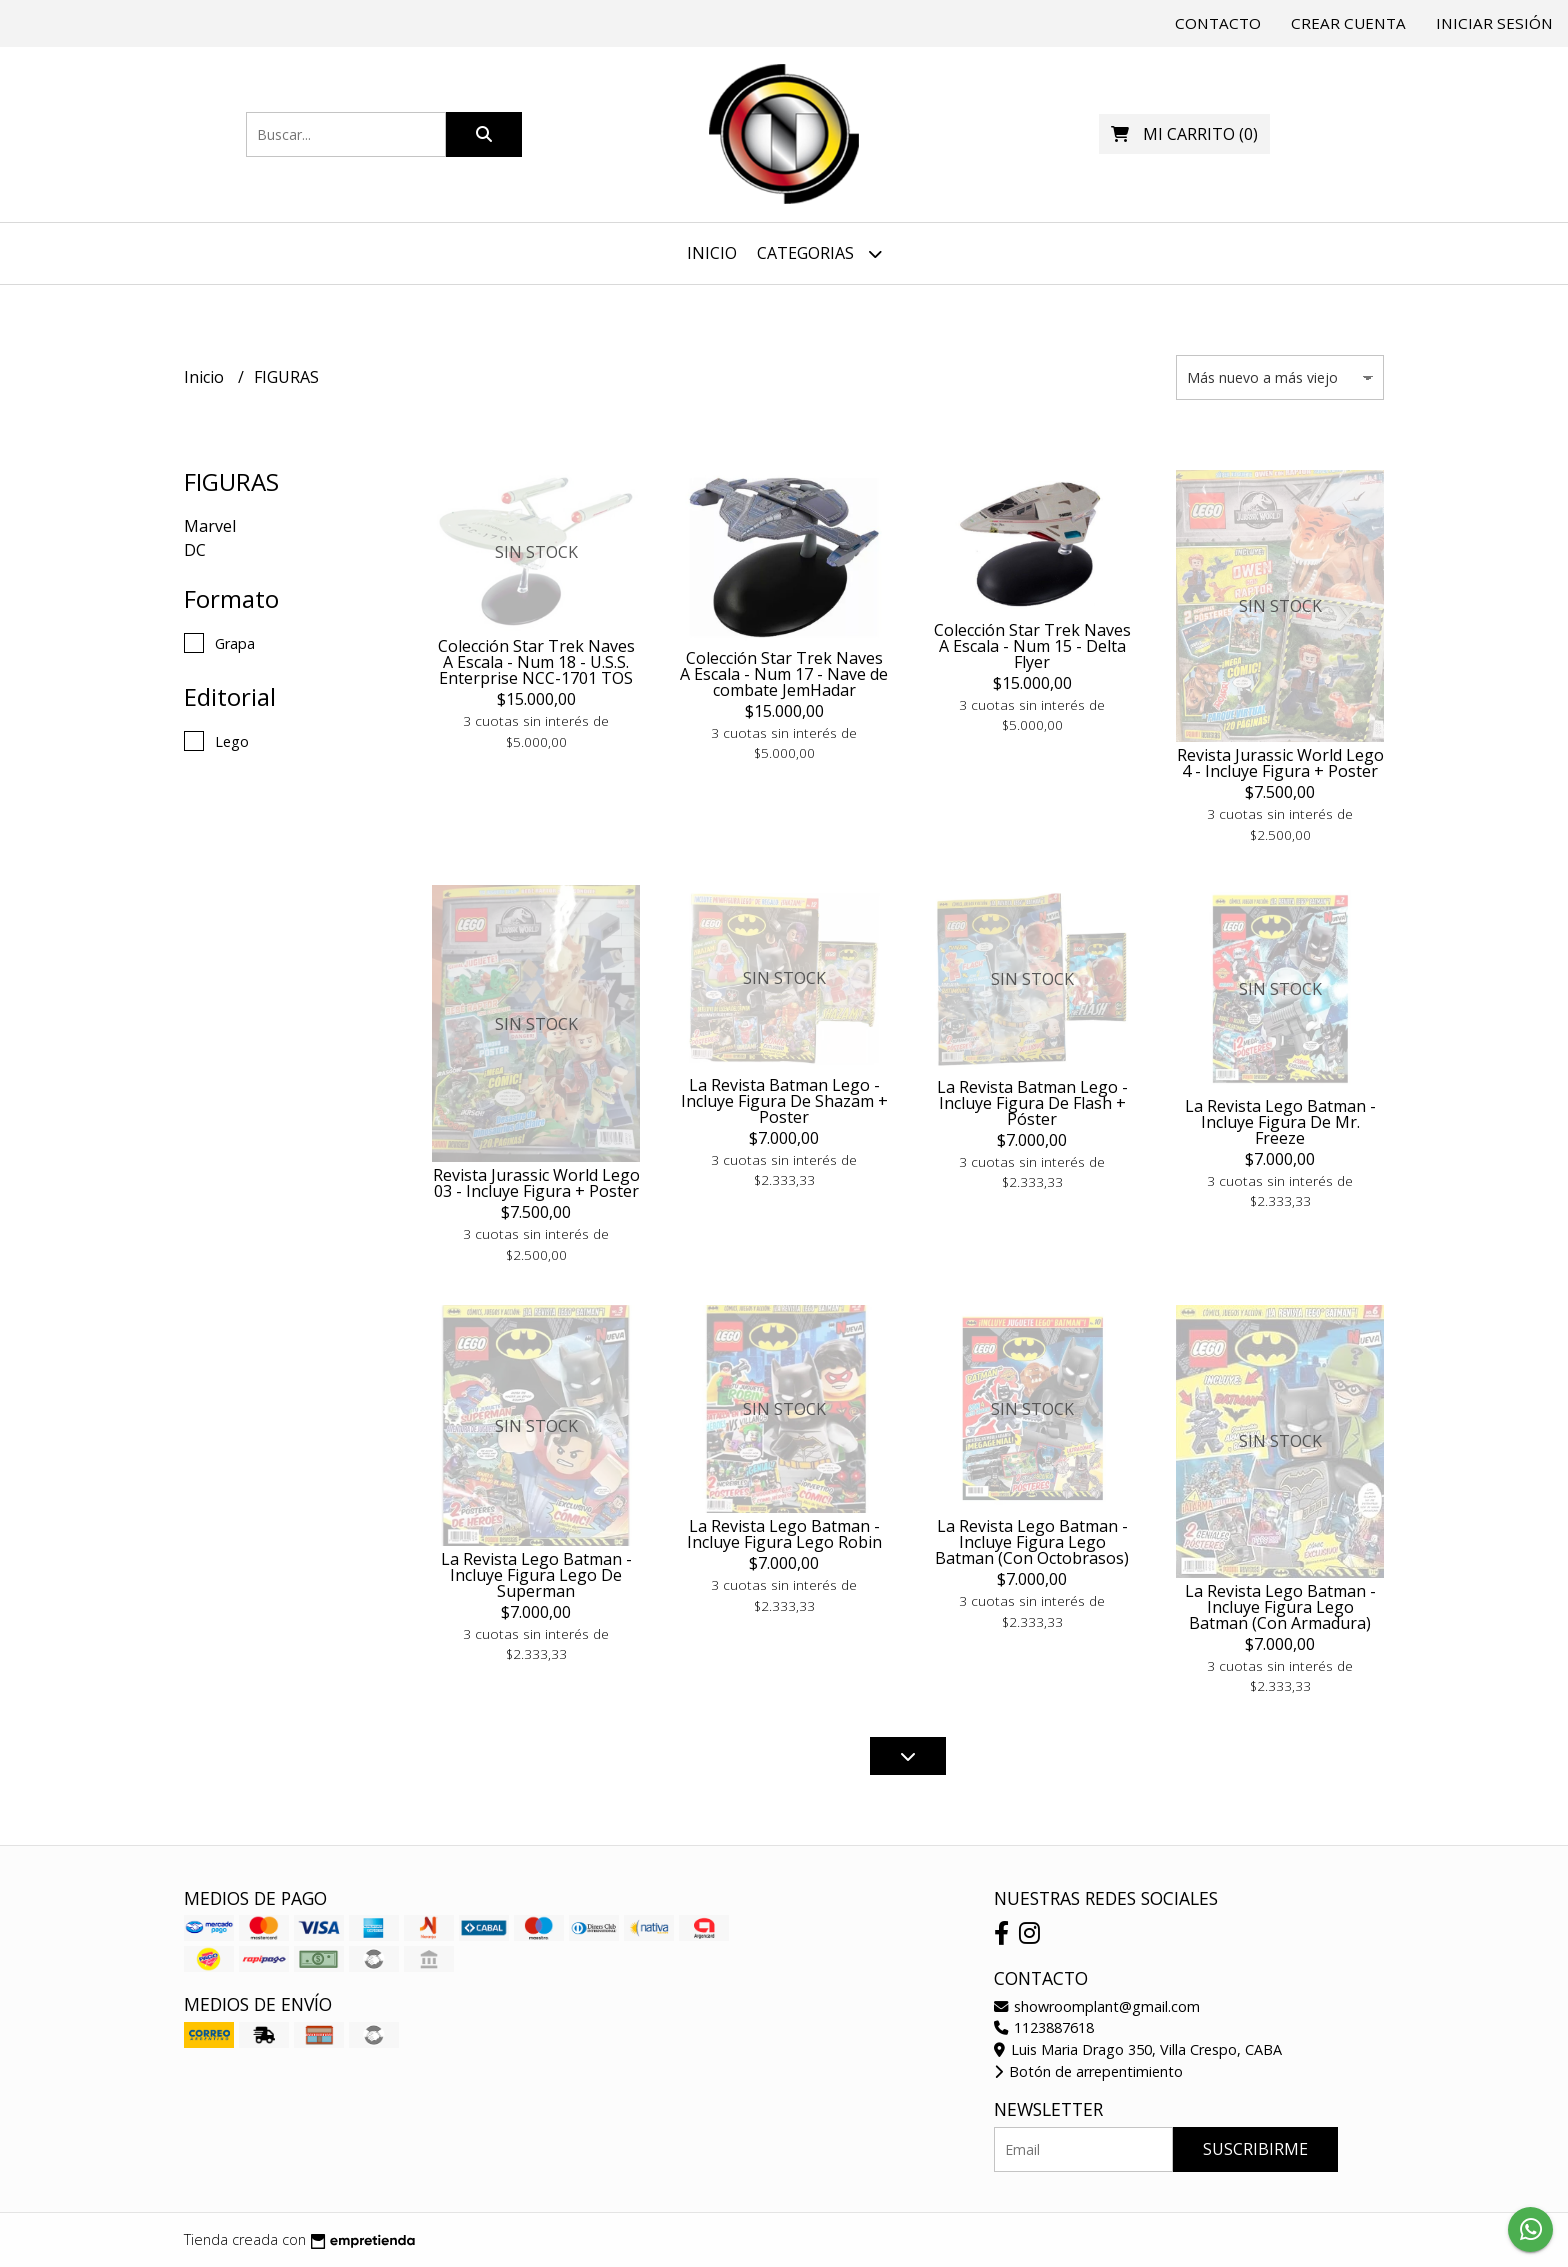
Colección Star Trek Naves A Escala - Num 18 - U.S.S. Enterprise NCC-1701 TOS (536, 662)
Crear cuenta (1348, 23)
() (1184, 134)
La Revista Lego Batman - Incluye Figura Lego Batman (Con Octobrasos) (1032, 1542)
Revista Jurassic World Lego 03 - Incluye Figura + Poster (536, 1183)
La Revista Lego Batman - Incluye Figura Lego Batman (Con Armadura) (1280, 1607)
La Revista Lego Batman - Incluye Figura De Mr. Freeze (1280, 1122)
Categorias (819, 253)
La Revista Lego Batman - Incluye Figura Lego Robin (784, 1534)
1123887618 (1044, 2027)
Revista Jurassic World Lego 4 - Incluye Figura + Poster (1280, 763)
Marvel (210, 526)
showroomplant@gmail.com (1097, 2006)
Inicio (712, 253)
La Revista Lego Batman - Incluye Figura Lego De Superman (536, 1575)
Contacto (1218, 23)
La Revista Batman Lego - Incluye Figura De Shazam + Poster (784, 1101)
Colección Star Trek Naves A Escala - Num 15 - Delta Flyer (1032, 646)
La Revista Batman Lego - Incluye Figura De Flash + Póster (1032, 1103)
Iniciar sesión (1494, 23)
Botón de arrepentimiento (1088, 2071)
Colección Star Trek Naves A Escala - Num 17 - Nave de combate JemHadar (784, 674)
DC (195, 550)
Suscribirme (1255, 2149)
